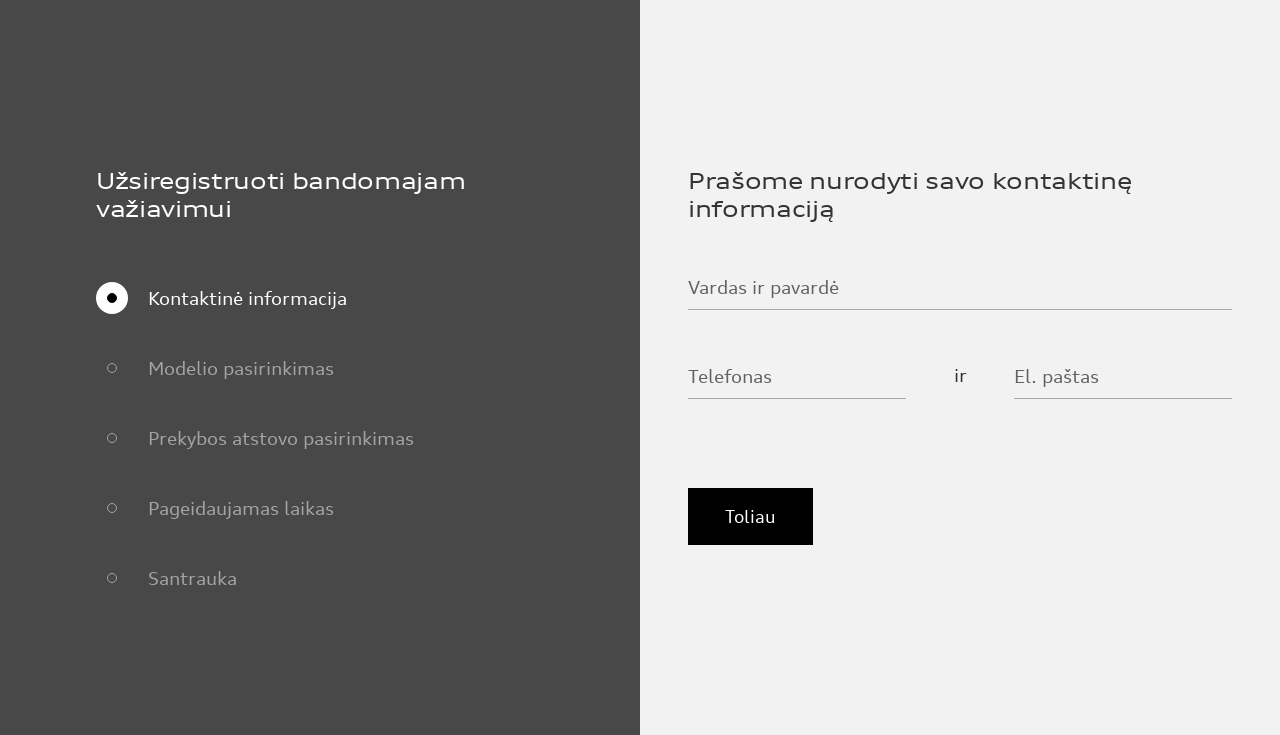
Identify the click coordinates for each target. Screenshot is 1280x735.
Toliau (750, 516)
